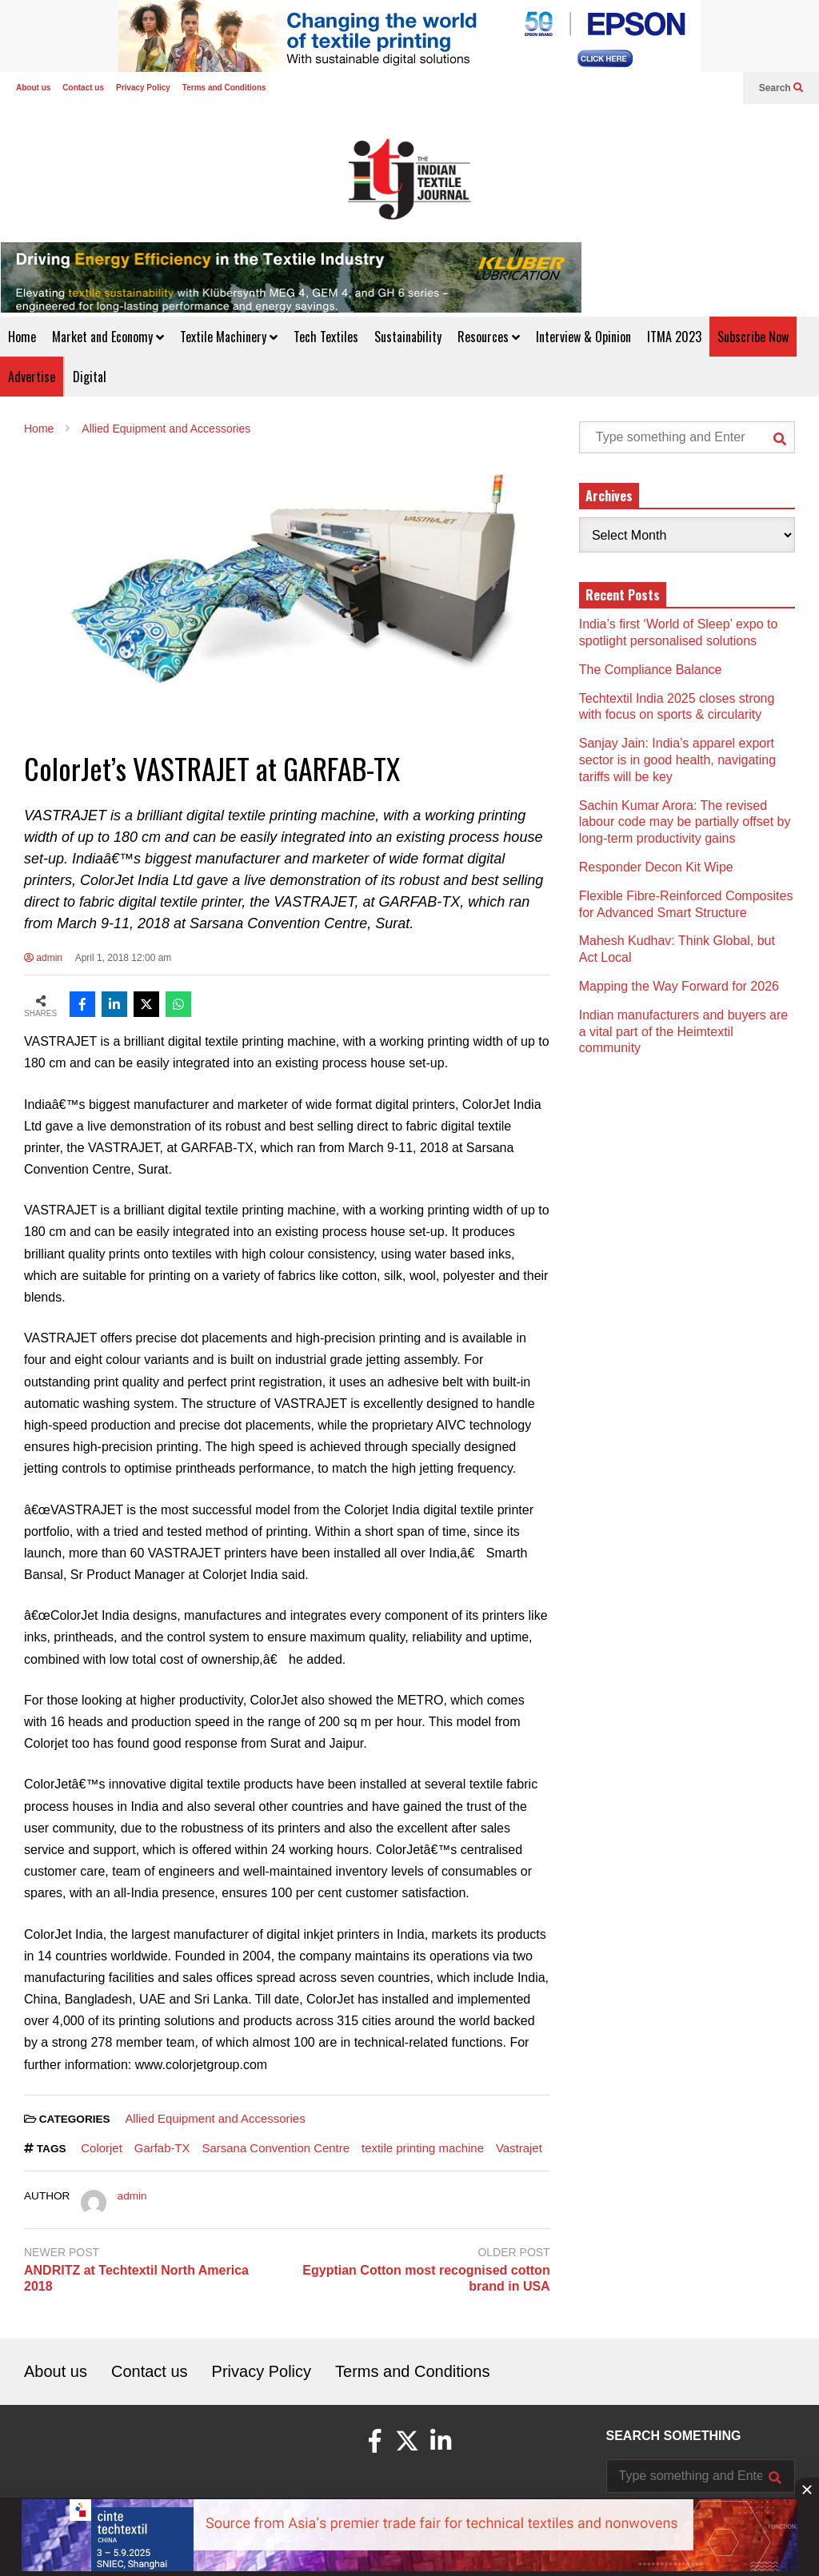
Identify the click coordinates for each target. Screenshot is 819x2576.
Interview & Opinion (583, 336)
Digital (89, 376)
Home (22, 336)
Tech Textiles (326, 336)
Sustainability (407, 336)
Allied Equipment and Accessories (215, 2118)
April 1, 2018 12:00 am (123, 957)
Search (781, 88)
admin (43, 957)
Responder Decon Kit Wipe (656, 867)
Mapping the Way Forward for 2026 (679, 986)
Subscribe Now (753, 336)
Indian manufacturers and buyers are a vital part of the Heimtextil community (683, 1031)
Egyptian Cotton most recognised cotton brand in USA (425, 2278)
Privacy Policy (143, 87)
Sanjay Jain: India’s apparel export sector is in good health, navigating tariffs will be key (677, 760)
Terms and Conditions (224, 87)
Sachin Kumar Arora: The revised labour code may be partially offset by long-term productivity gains (685, 822)
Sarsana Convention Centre (276, 2148)
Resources (488, 336)
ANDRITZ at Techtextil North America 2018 (136, 2278)
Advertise (31, 376)
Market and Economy (108, 336)
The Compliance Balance (650, 669)
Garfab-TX (162, 2148)
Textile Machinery (229, 336)
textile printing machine (423, 2148)
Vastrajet (519, 2148)
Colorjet (101, 2148)
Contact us (83, 87)
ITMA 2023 (674, 336)
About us (33, 87)
